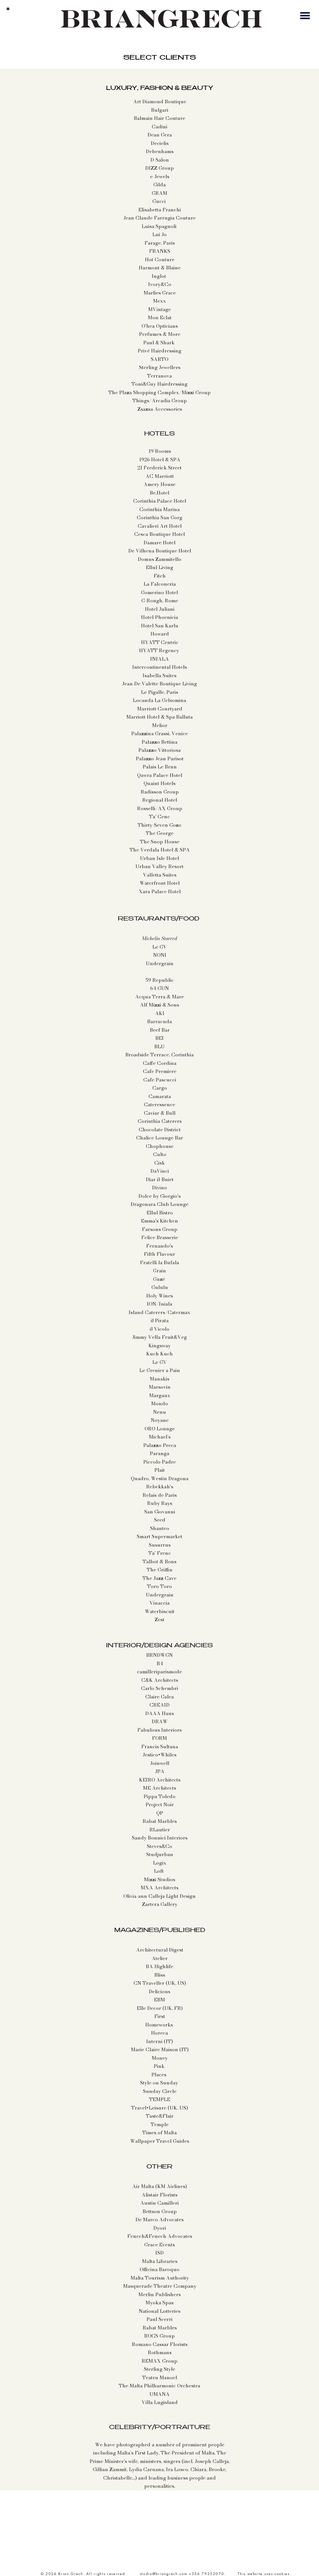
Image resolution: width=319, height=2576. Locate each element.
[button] (8, 8)
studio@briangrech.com (163, 2573)
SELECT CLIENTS (159, 58)
